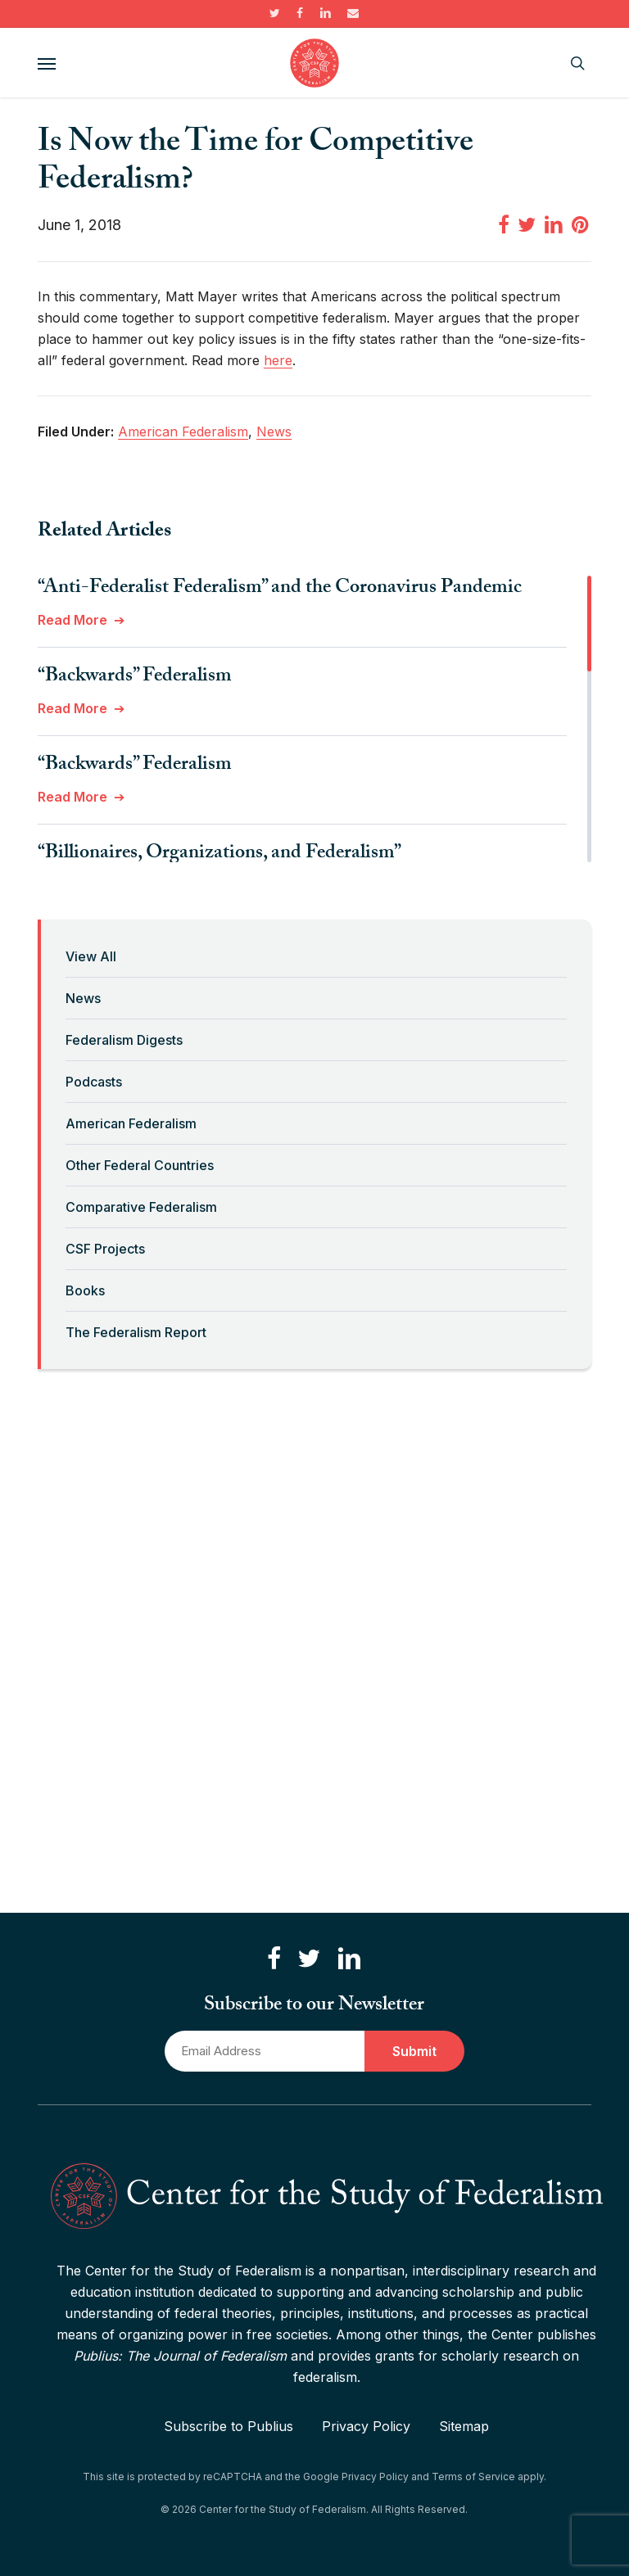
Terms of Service (473, 2476)
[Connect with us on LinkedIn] (349, 1959)
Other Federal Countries (140, 1165)
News (83, 998)
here (278, 360)
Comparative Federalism (141, 1207)
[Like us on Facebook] (274, 1959)
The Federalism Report (136, 1332)
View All (91, 956)
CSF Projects (105, 1249)
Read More (72, 620)
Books (85, 1290)
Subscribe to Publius (228, 2426)
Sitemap (464, 2426)
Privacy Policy (366, 2426)
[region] (314, 719)
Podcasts (94, 1081)
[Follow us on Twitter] (308, 1959)
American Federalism (131, 1123)
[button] (47, 63)
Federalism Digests (124, 1040)
